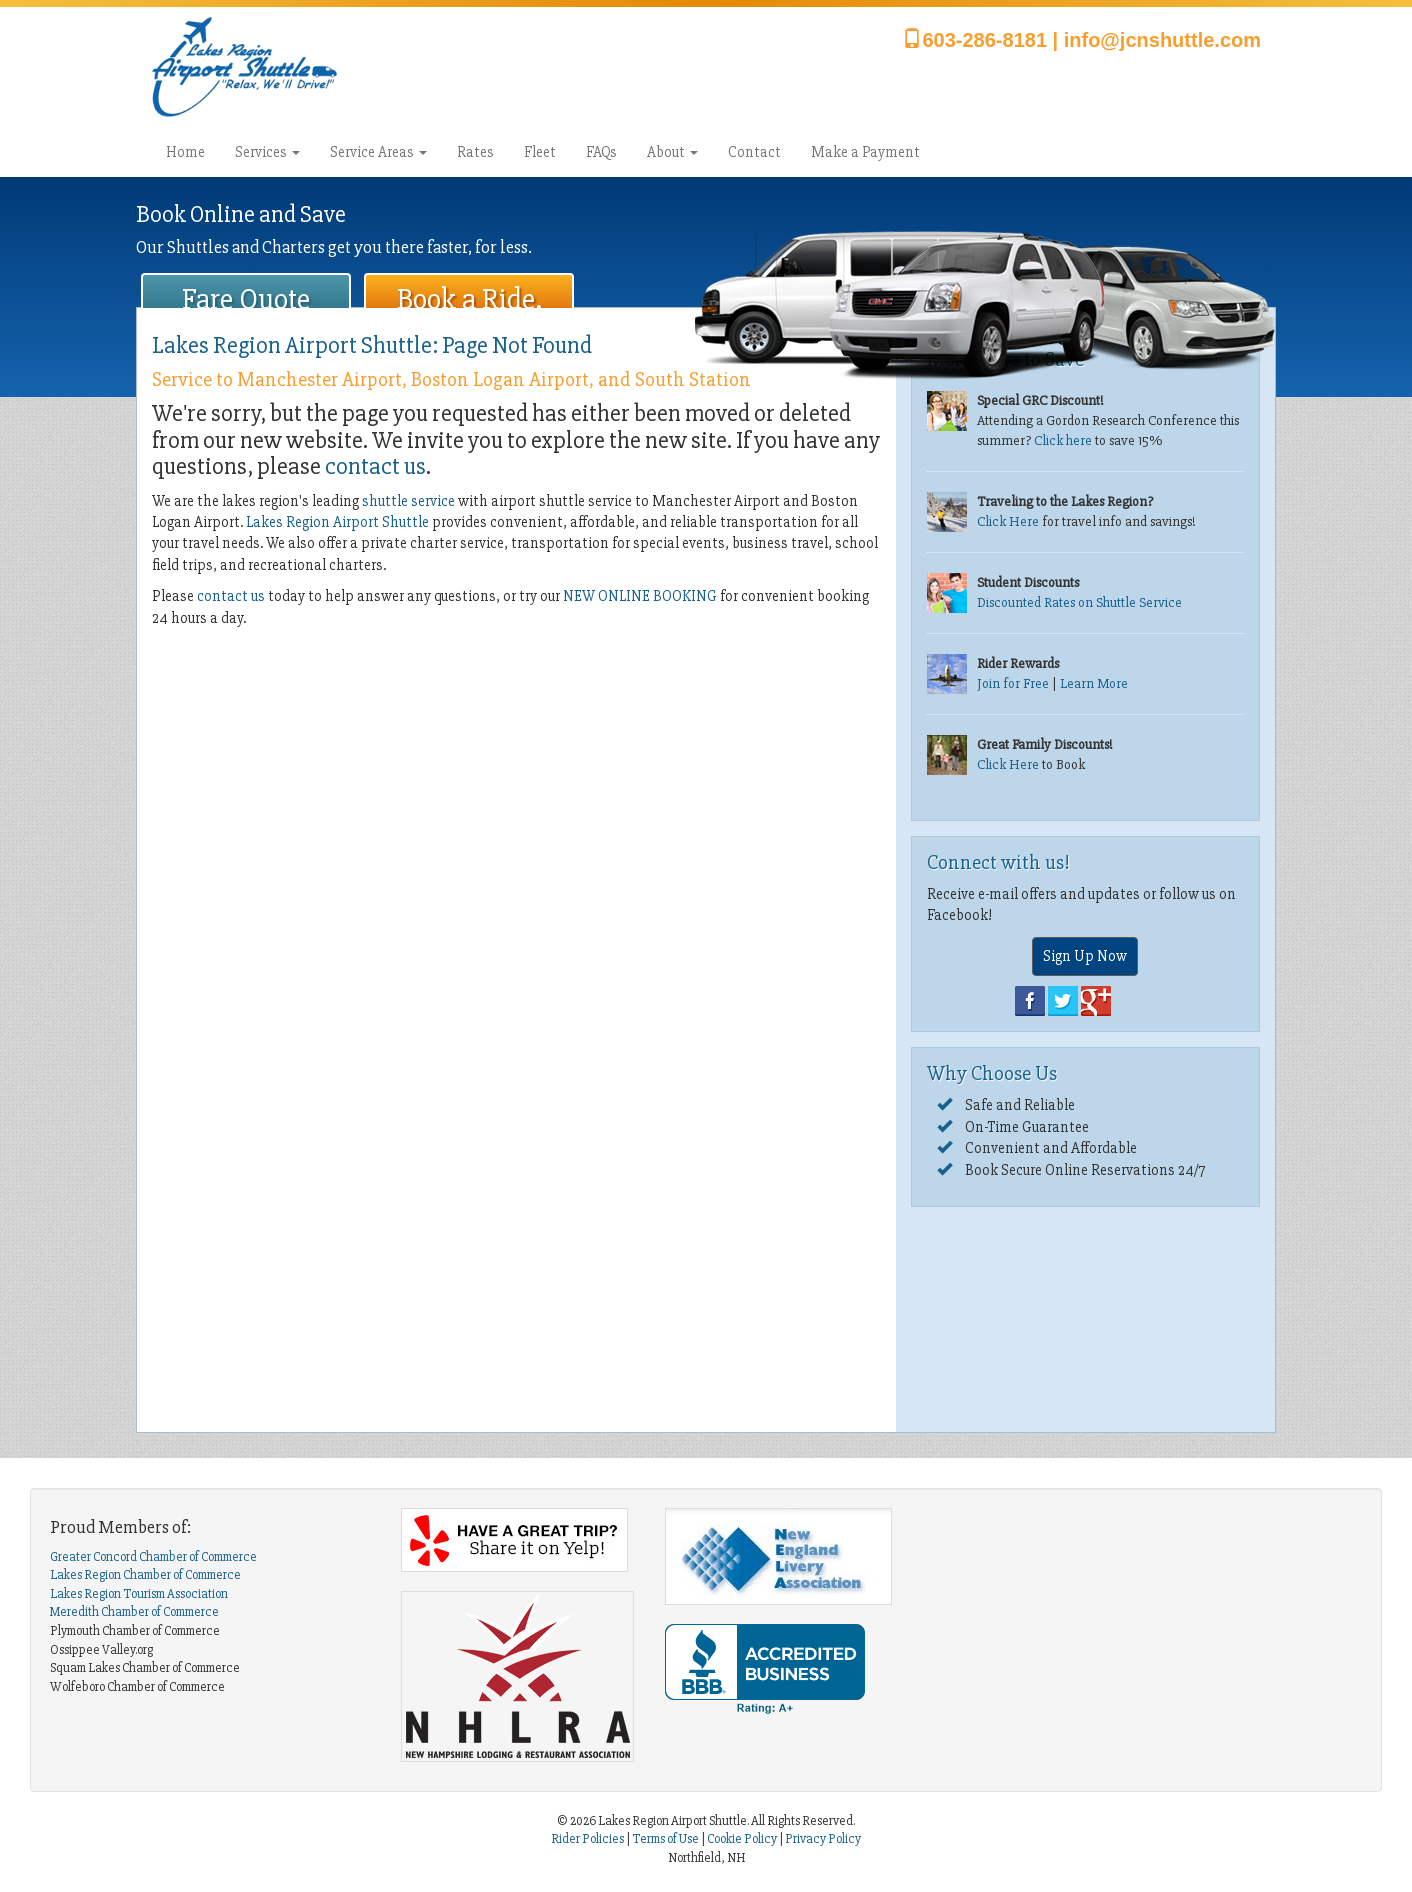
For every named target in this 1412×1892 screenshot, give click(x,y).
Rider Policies (588, 1839)
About (672, 152)
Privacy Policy (823, 1839)
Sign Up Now (1085, 956)
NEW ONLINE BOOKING (640, 596)
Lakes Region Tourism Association (139, 1594)
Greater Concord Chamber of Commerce (153, 1557)
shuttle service (408, 501)
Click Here (1008, 521)
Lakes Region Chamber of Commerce (145, 1575)
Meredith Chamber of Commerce (134, 1612)
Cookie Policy (742, 1839)
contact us (375, 466)
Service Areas (378, 152)
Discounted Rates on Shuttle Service (1079, 602)
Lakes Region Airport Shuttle (337, 522)
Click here (1063, 440)
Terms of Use (665, 1839)
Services (267, 152)
